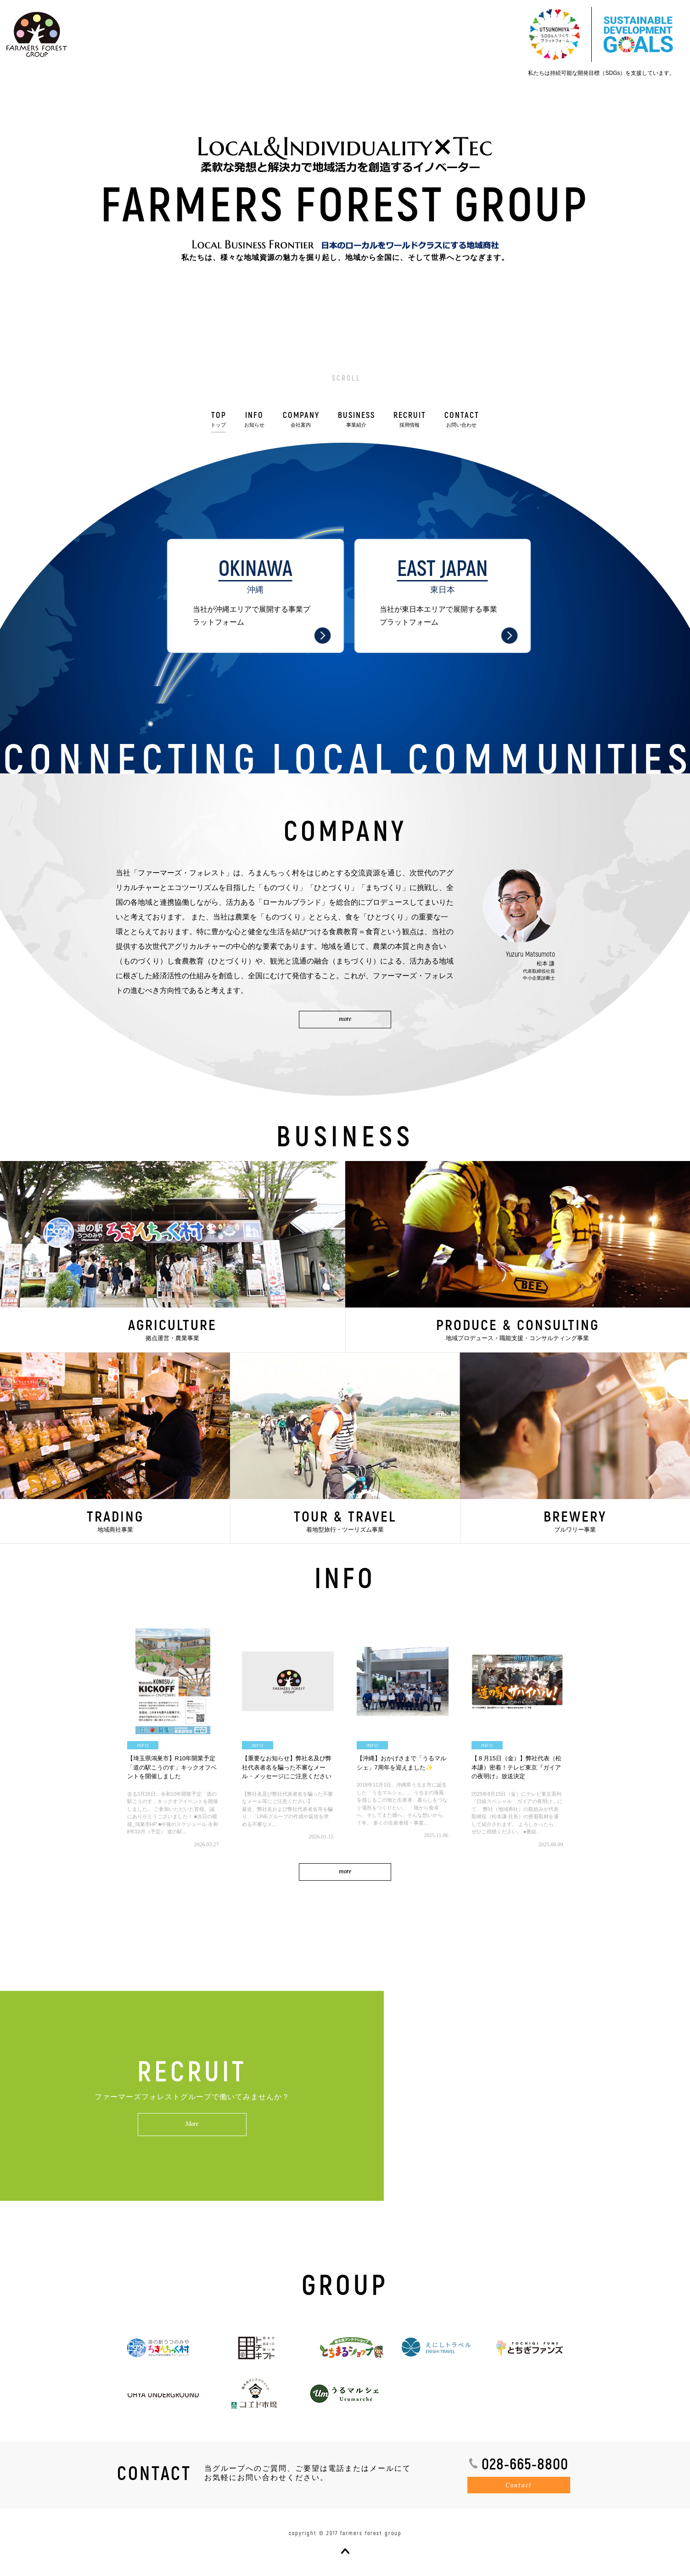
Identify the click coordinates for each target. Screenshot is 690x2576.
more (345, 1871)
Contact (518, 2485)
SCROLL (346, 377)
